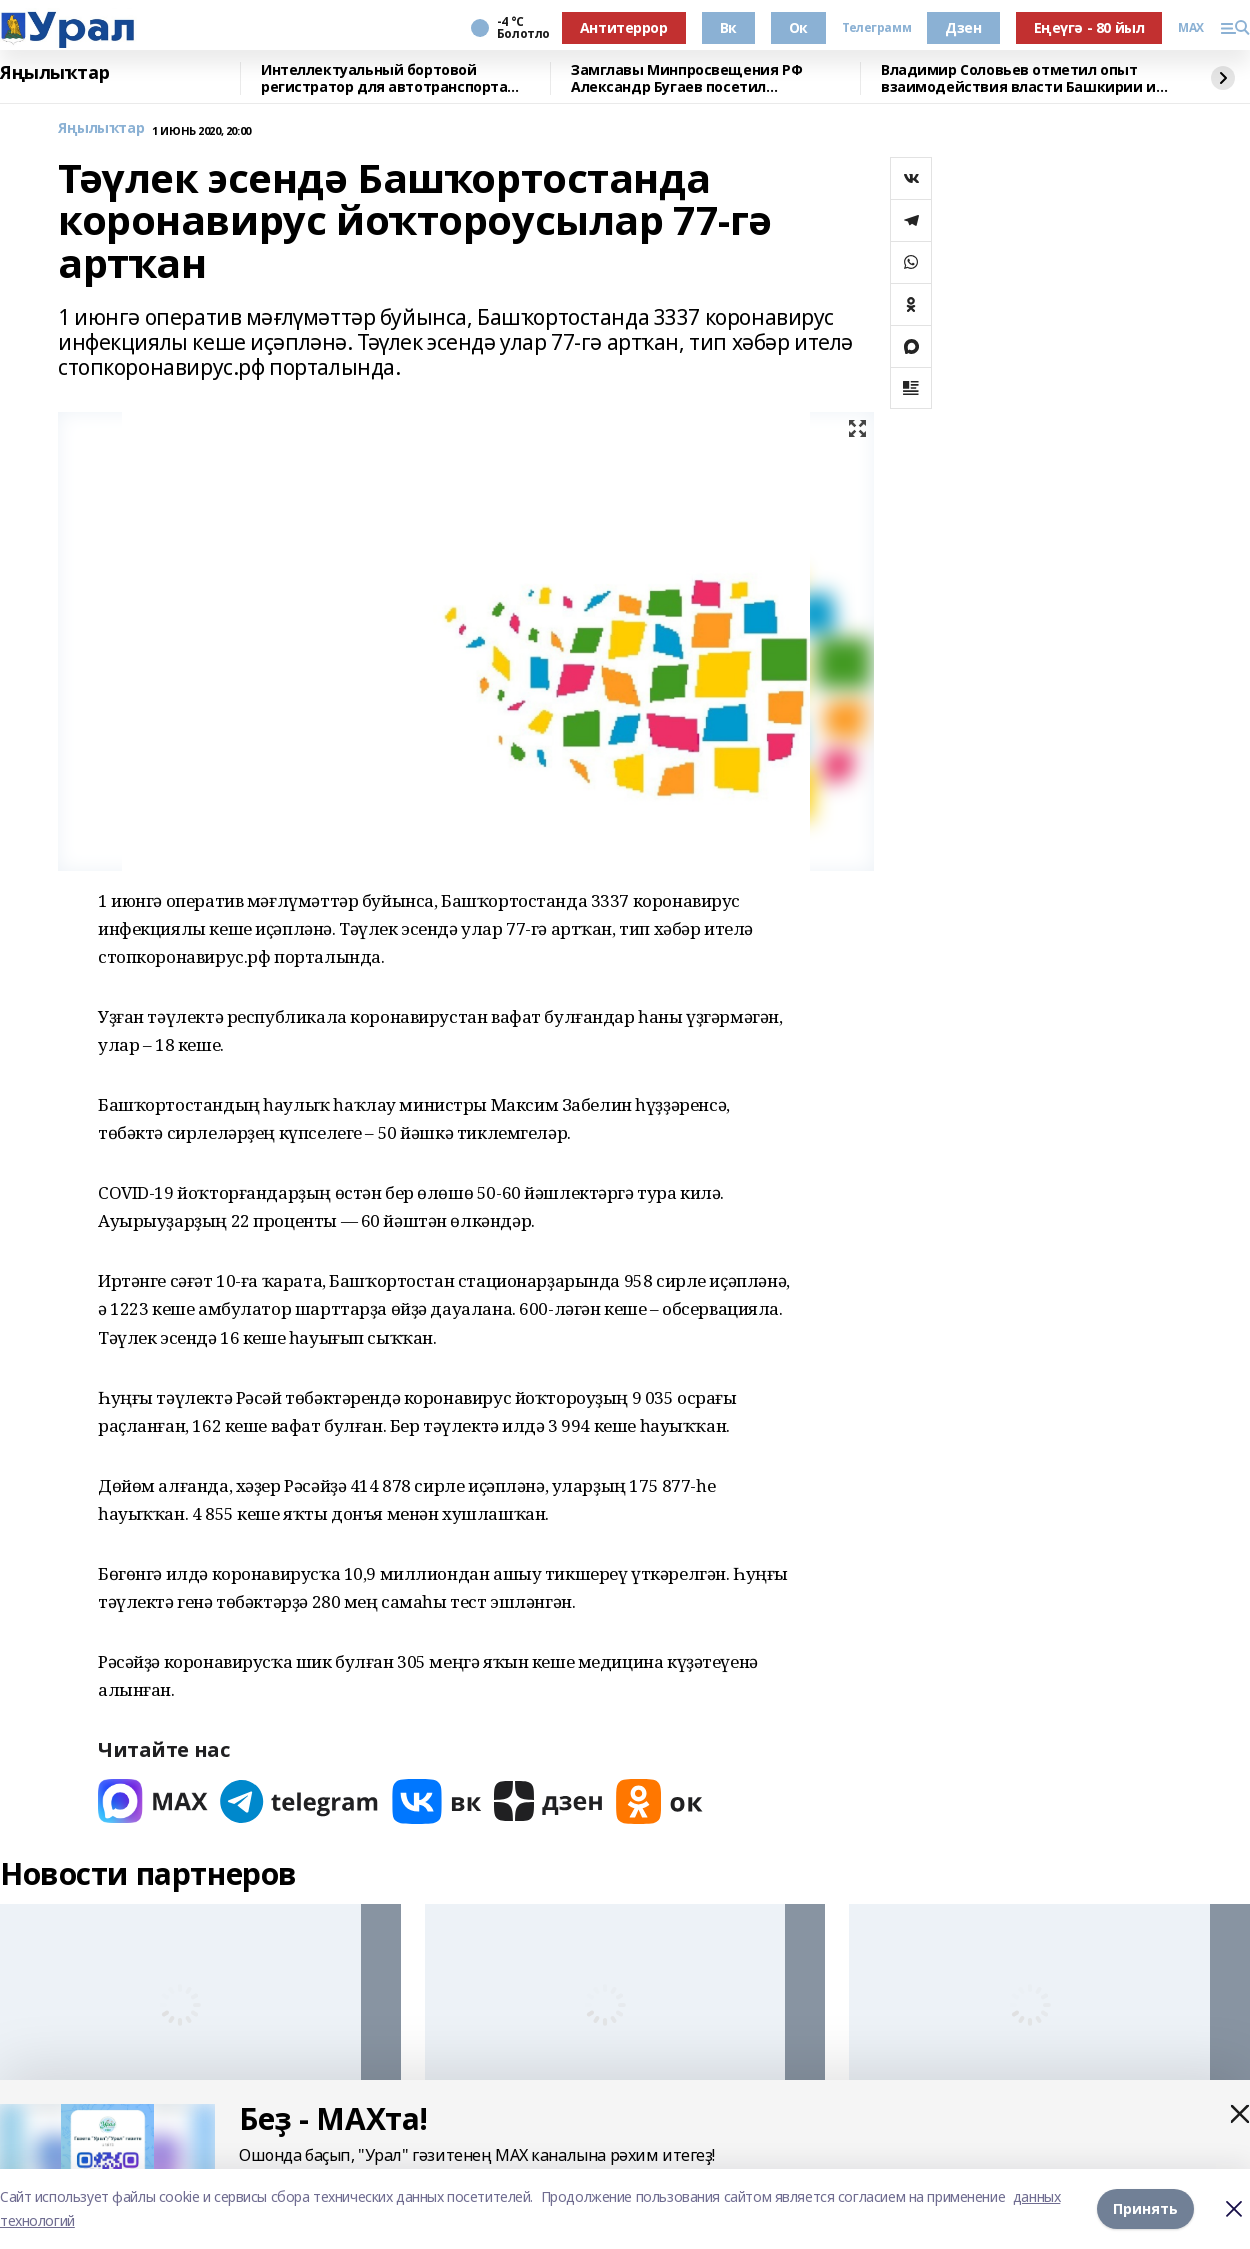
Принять (1145, 2208)
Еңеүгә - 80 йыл (1089, 27)
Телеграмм (876, 28)
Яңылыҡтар (54, 73)
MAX (1191, 28)
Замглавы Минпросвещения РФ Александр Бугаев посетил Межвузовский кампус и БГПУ (686, 78)
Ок (798, 27)
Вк (728, 27)
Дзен (963, 27)
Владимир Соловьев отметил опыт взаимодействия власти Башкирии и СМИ (1018, 78)
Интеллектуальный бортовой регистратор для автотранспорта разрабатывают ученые (384, 78)
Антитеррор (624, 27)
